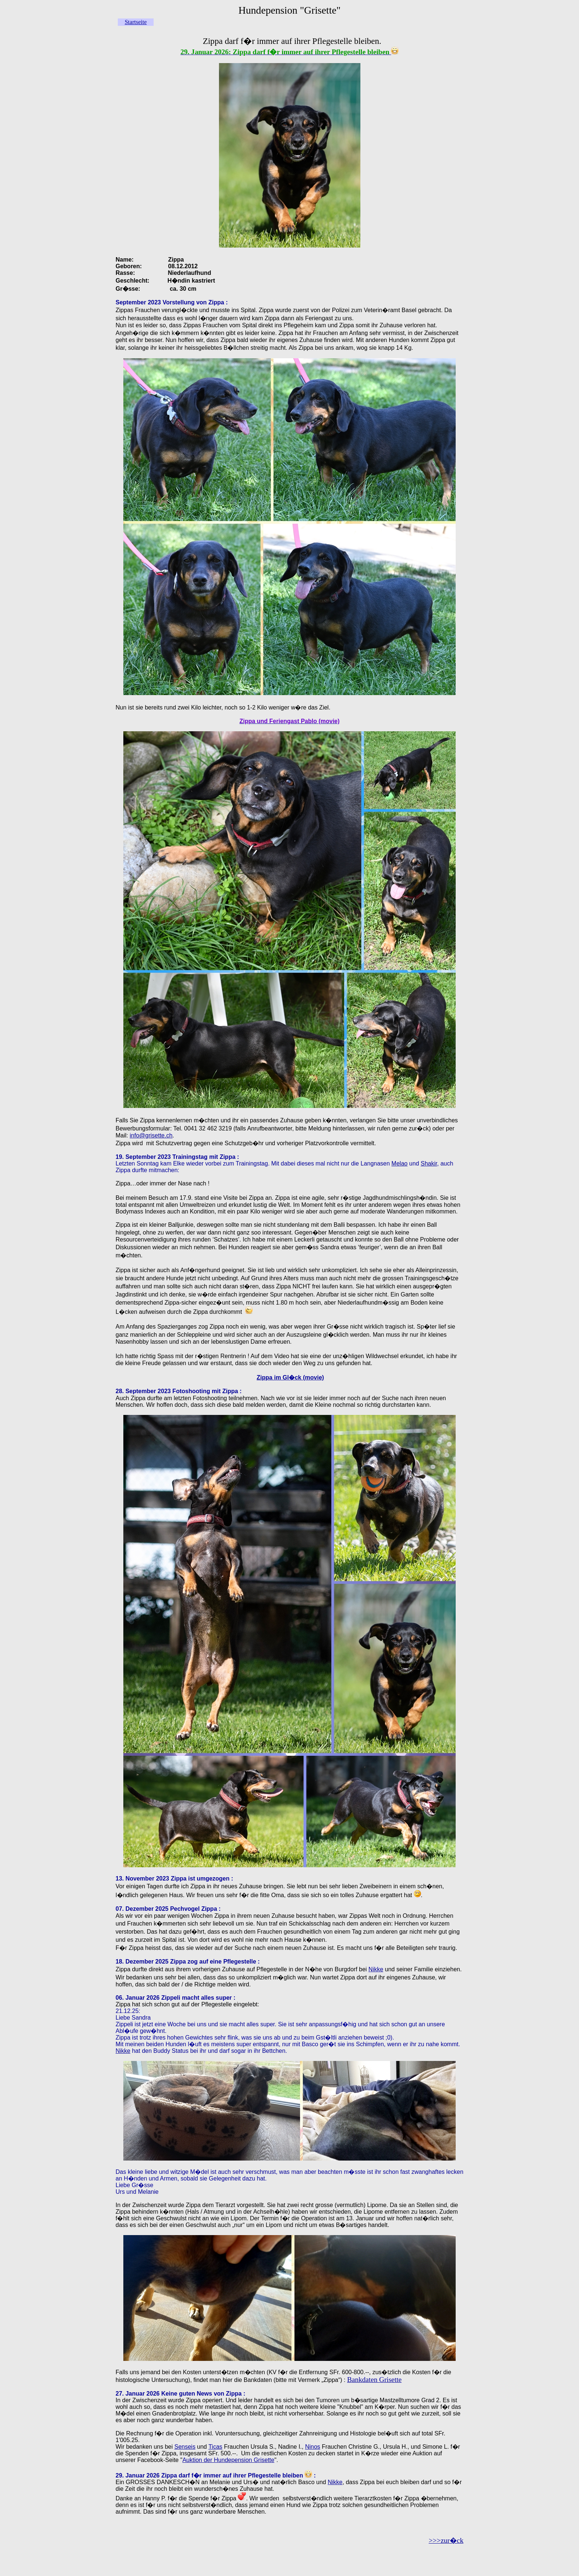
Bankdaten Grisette (374, 2379)
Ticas (215, 2447)
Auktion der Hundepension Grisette (228, 2460)
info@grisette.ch (151, 1135)
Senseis (184, 2447)
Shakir (429, 1163)
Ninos (312, 2447)
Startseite (136, 22)
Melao (399, 1163)
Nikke (376, 1969)
